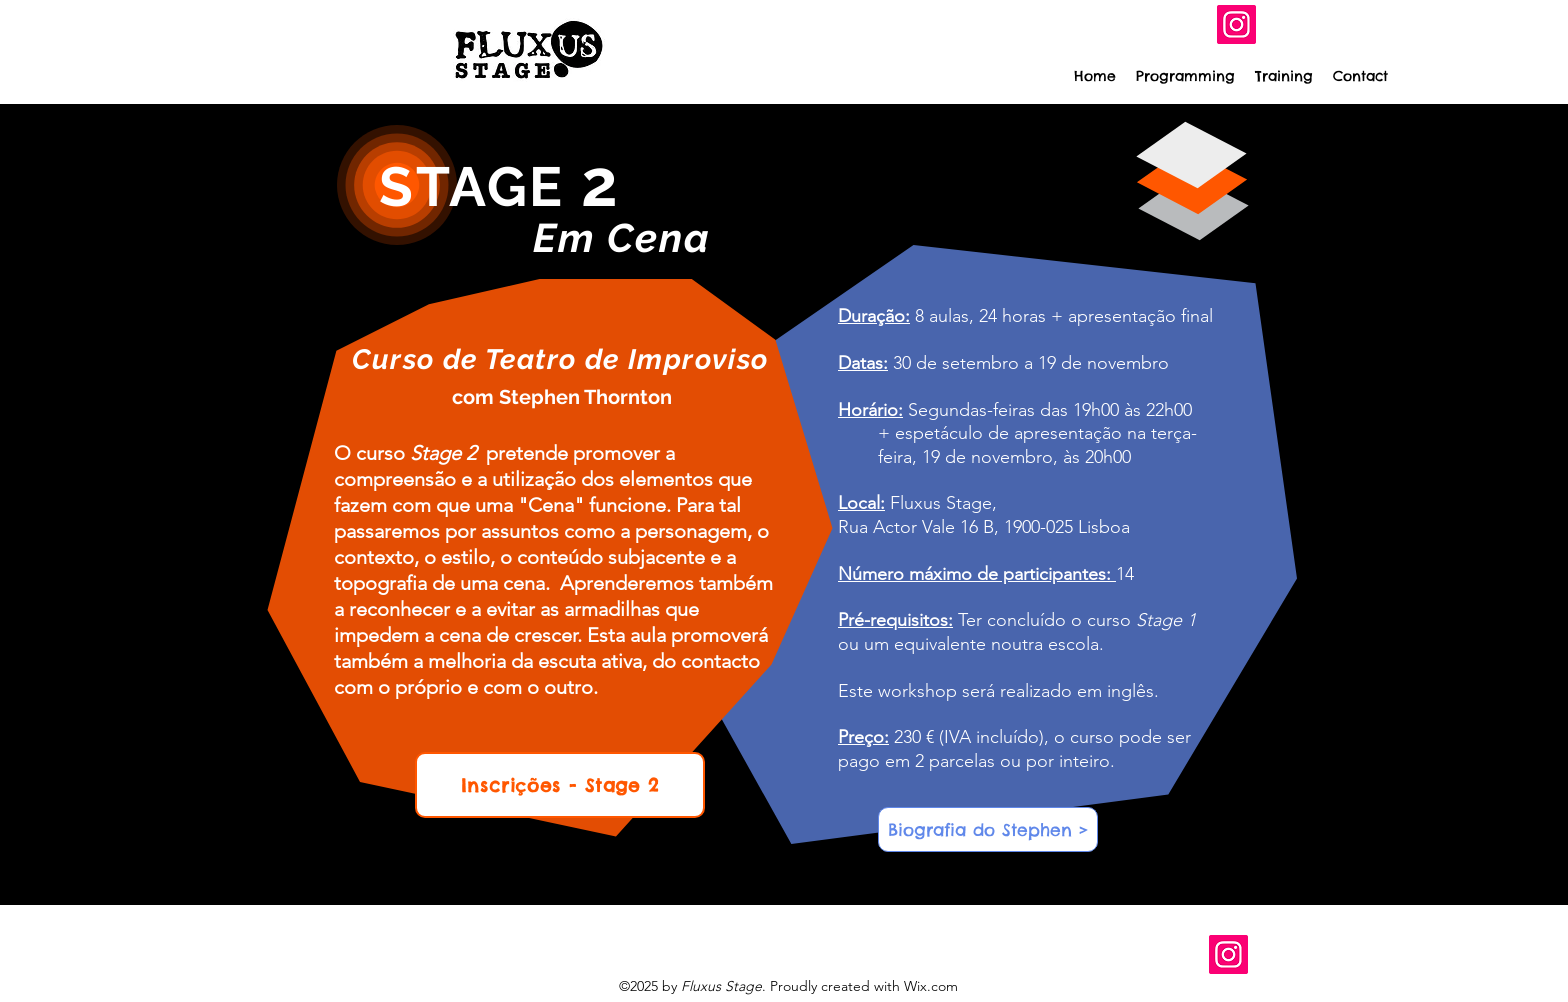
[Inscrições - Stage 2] (560, 785)
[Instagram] (1236, 24)
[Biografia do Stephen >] (988, 829)
